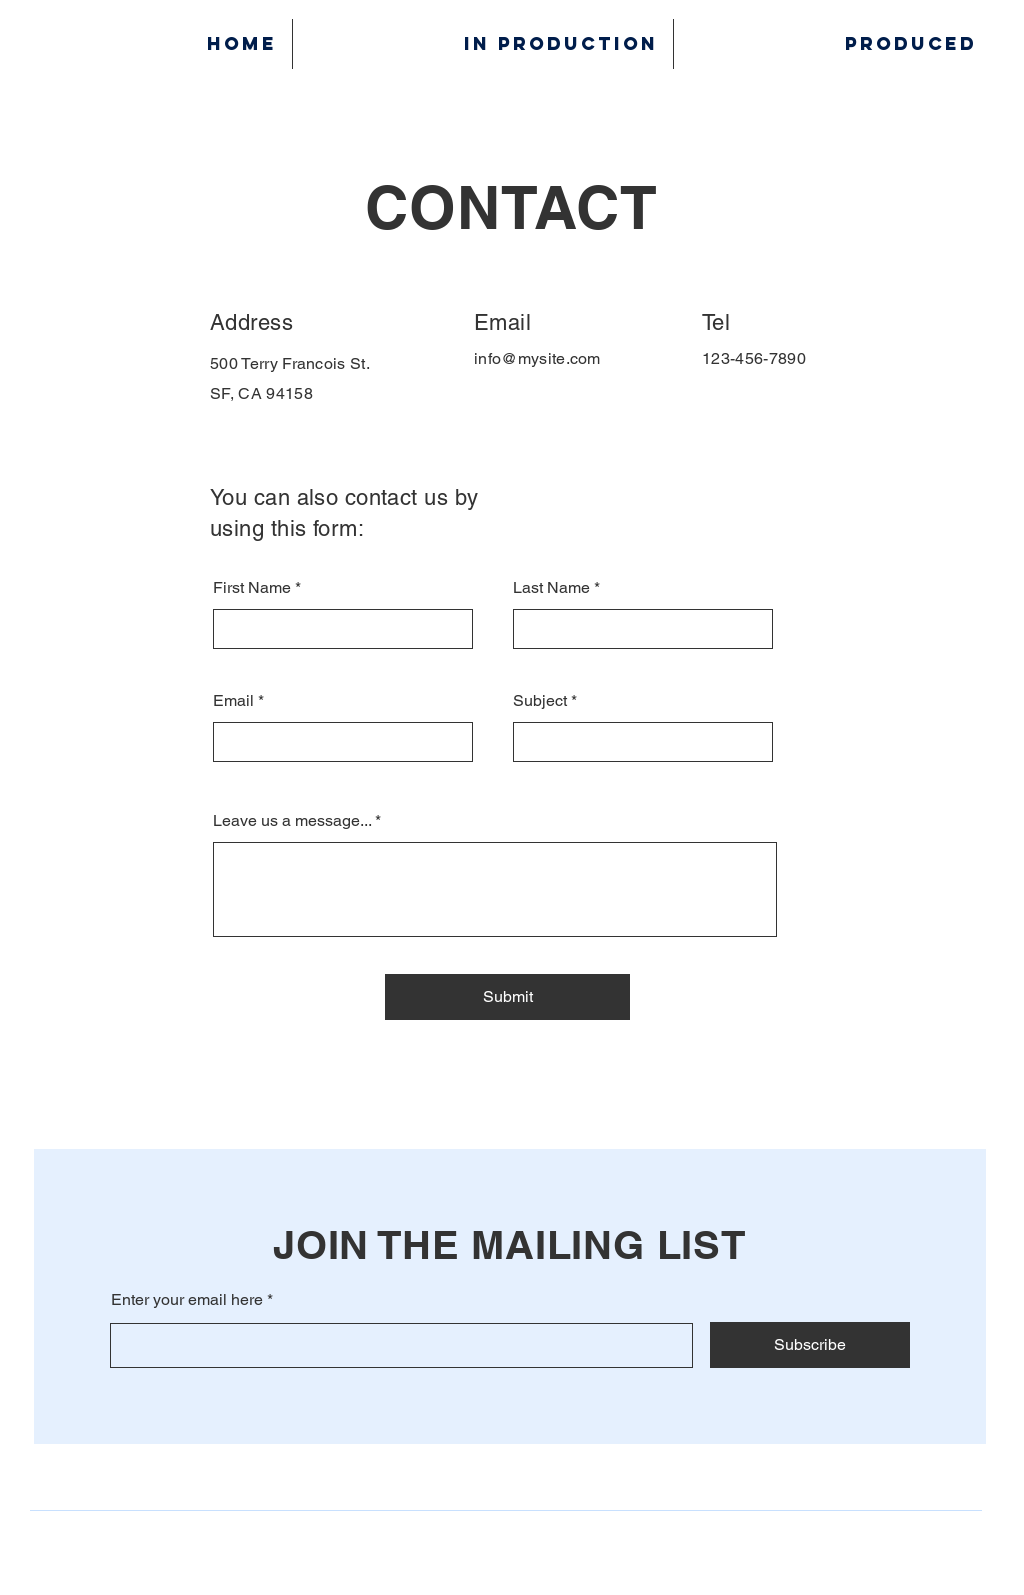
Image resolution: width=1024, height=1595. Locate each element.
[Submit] (507, 997)
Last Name (551, 588)
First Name (252, 588)
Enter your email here (187, 1300)
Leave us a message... (292, 821)
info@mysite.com (537, 358)
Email (233, 701)
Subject (540, 701)
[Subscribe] (810, 1345)
